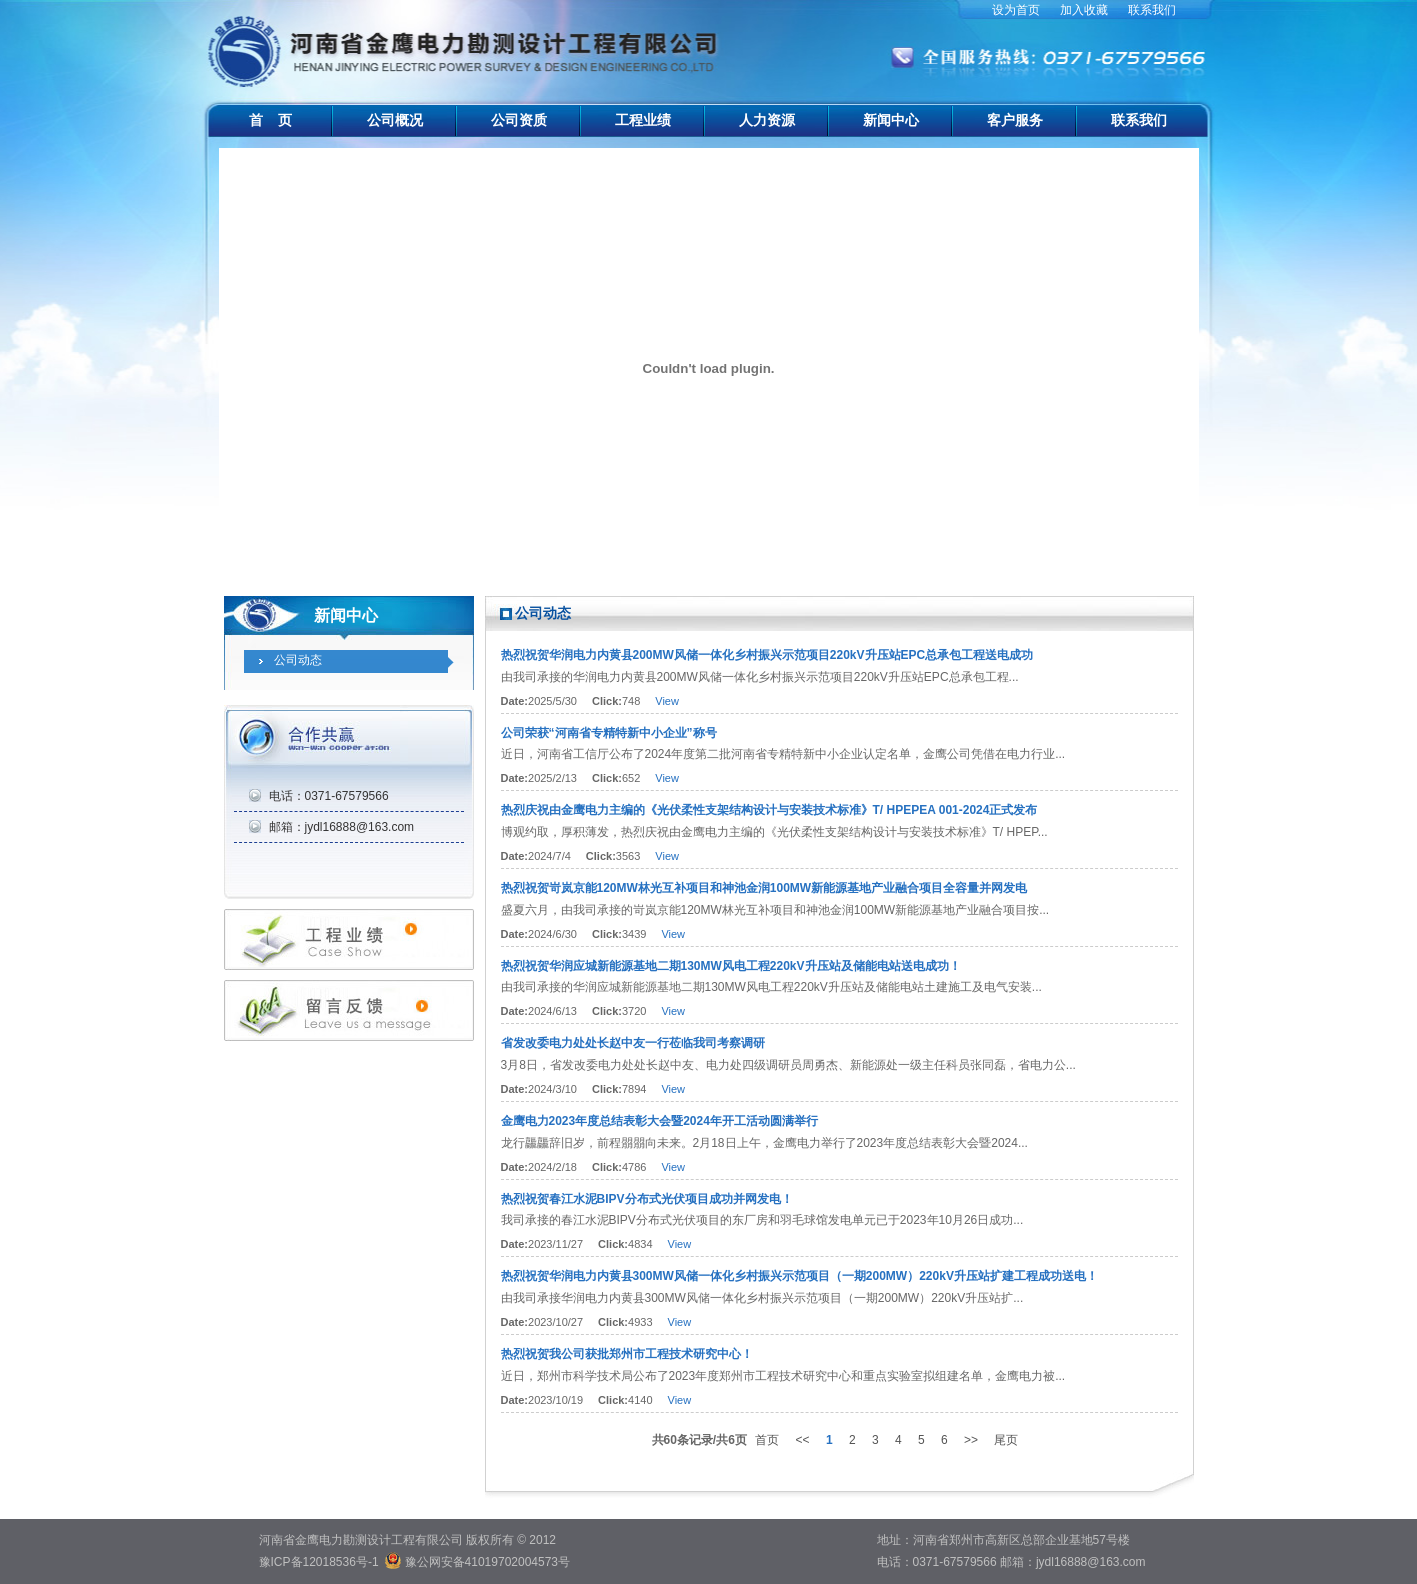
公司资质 (519, 120)
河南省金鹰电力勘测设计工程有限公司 (466, 40)
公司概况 (395, 120)
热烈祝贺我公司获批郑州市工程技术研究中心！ (627, 1354)
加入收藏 (1084, 10)
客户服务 (1015, 120)
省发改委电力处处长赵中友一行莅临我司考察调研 (633, 1043)
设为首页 (1016, 10)
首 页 (271, 120)
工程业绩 (643, 120)
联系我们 (1152, 10)
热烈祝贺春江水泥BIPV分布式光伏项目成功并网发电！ (647, 1199)
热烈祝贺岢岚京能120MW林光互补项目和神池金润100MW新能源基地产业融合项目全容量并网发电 (764, 888)
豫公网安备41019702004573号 (487, 1562)
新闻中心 (891, 120)
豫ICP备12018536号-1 (319, 1562)
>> (971, 1440)
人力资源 (767, 120)
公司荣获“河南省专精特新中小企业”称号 (609, 733)
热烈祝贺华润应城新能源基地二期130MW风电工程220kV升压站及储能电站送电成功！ (731, 966)
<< (803, 1440)
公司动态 (298, 660)
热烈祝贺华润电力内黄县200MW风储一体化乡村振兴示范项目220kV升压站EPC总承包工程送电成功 (767, 655)
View (667, 701)
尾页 (1006, 1440)
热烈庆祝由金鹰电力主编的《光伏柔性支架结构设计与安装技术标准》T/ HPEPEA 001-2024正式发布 (769, 810)
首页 (767, 1440)
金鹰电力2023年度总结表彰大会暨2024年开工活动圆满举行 (659, 1121)
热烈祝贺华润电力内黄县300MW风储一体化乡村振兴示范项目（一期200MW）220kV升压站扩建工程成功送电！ (799, 1276)
